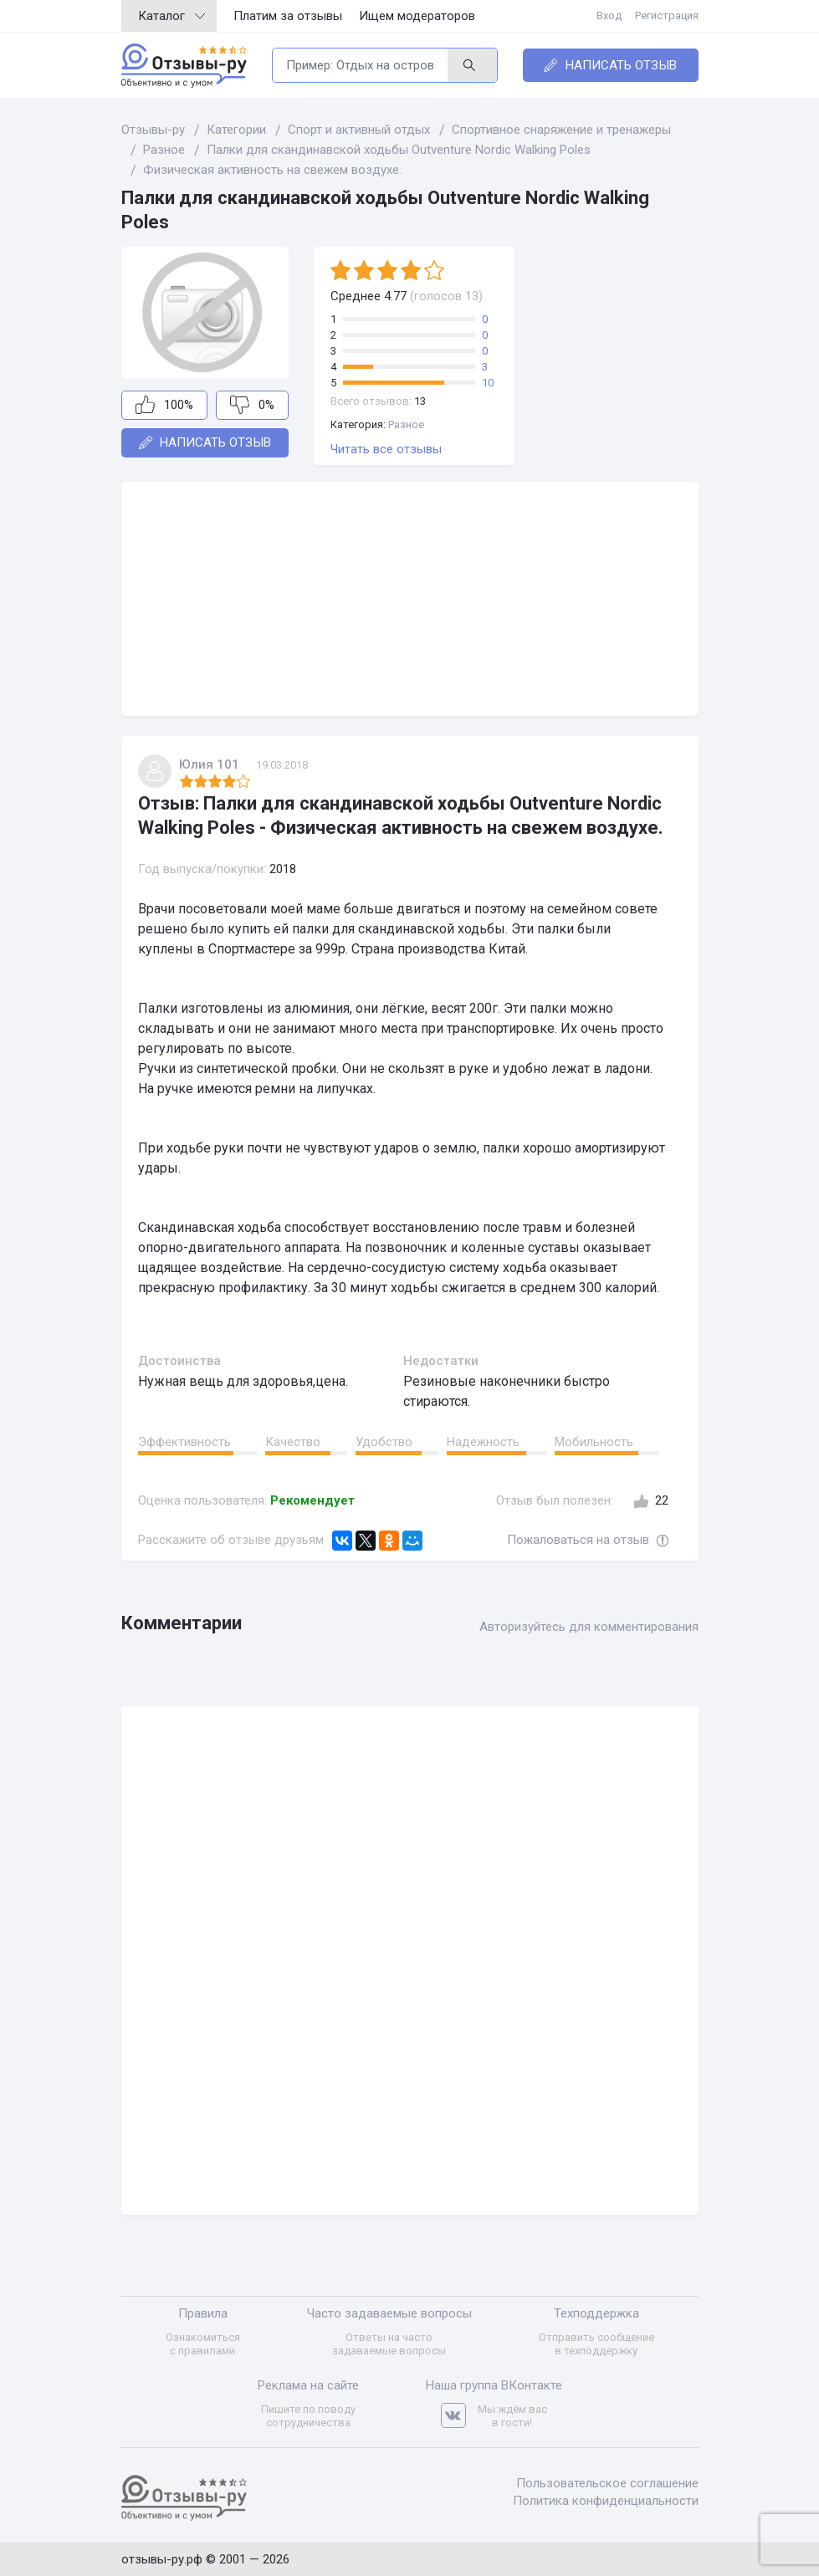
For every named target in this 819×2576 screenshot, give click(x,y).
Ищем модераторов (417, 15)
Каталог (171, 15)
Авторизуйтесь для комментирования (589, 1626)
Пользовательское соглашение (607, 2483)
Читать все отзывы (386, 449)
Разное (406, 424)
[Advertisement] (410, 599)
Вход (609, 15)
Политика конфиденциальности (606, 2500)
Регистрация (667, 15)
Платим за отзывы (287, 15)
